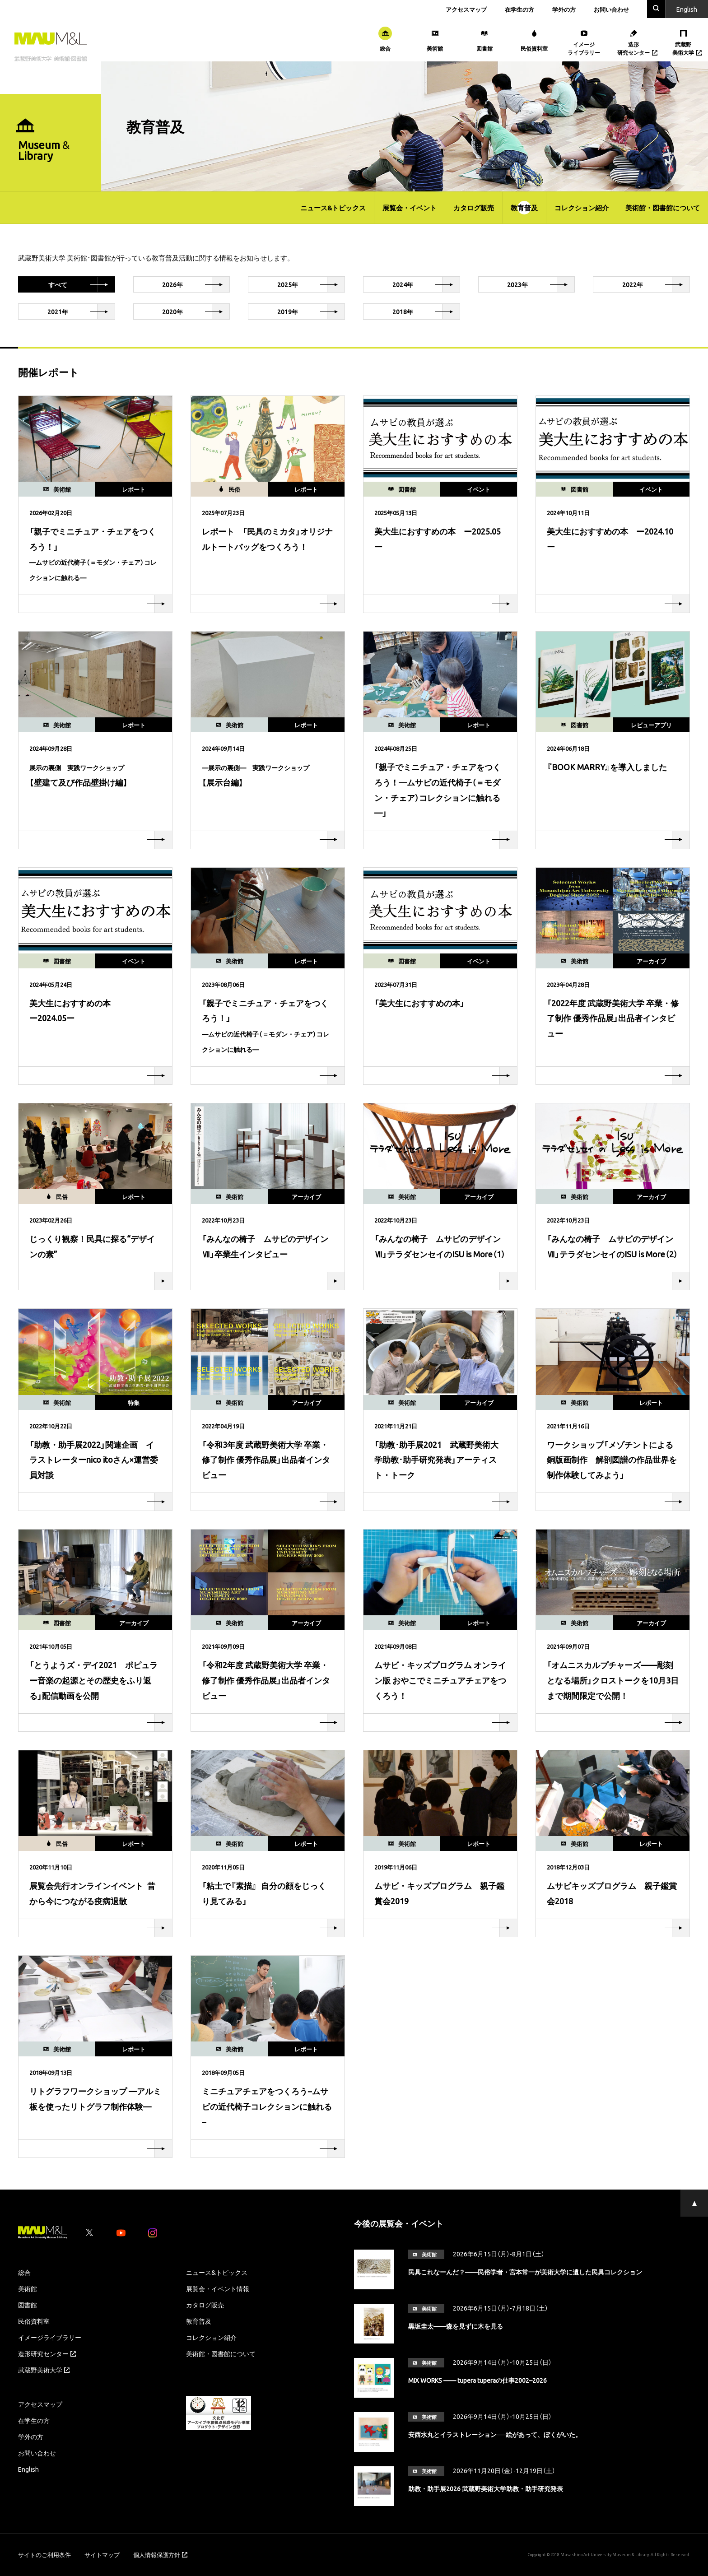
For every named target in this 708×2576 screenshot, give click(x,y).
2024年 (426, 284)
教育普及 (524, 208)
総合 (24, 2272)
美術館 (27, 2288)
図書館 (27, 2304)
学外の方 (564, 9)
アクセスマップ (466, 9)
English (28, 2469)
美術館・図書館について (662, 208)
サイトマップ (102, 2554)
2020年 (195, 311)
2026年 (195, 284)
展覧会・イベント (409, 208)
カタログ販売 (473, 208)
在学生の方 (519, 9)
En (686, 9)
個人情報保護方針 (160, 2554)
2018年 (426, 311)
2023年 (540, 284)
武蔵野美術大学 (44, 2369)
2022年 (655, 284)
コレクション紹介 (581, 208)
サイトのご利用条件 (44, 2554)
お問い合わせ (611, 9)
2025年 (311, 284)
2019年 (311, 311)
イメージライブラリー (49, 2337)
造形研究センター (47, 2353)
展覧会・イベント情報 (217, 2288)
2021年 (81, 311)
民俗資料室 (34, 2320)
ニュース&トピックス (333, 208)
